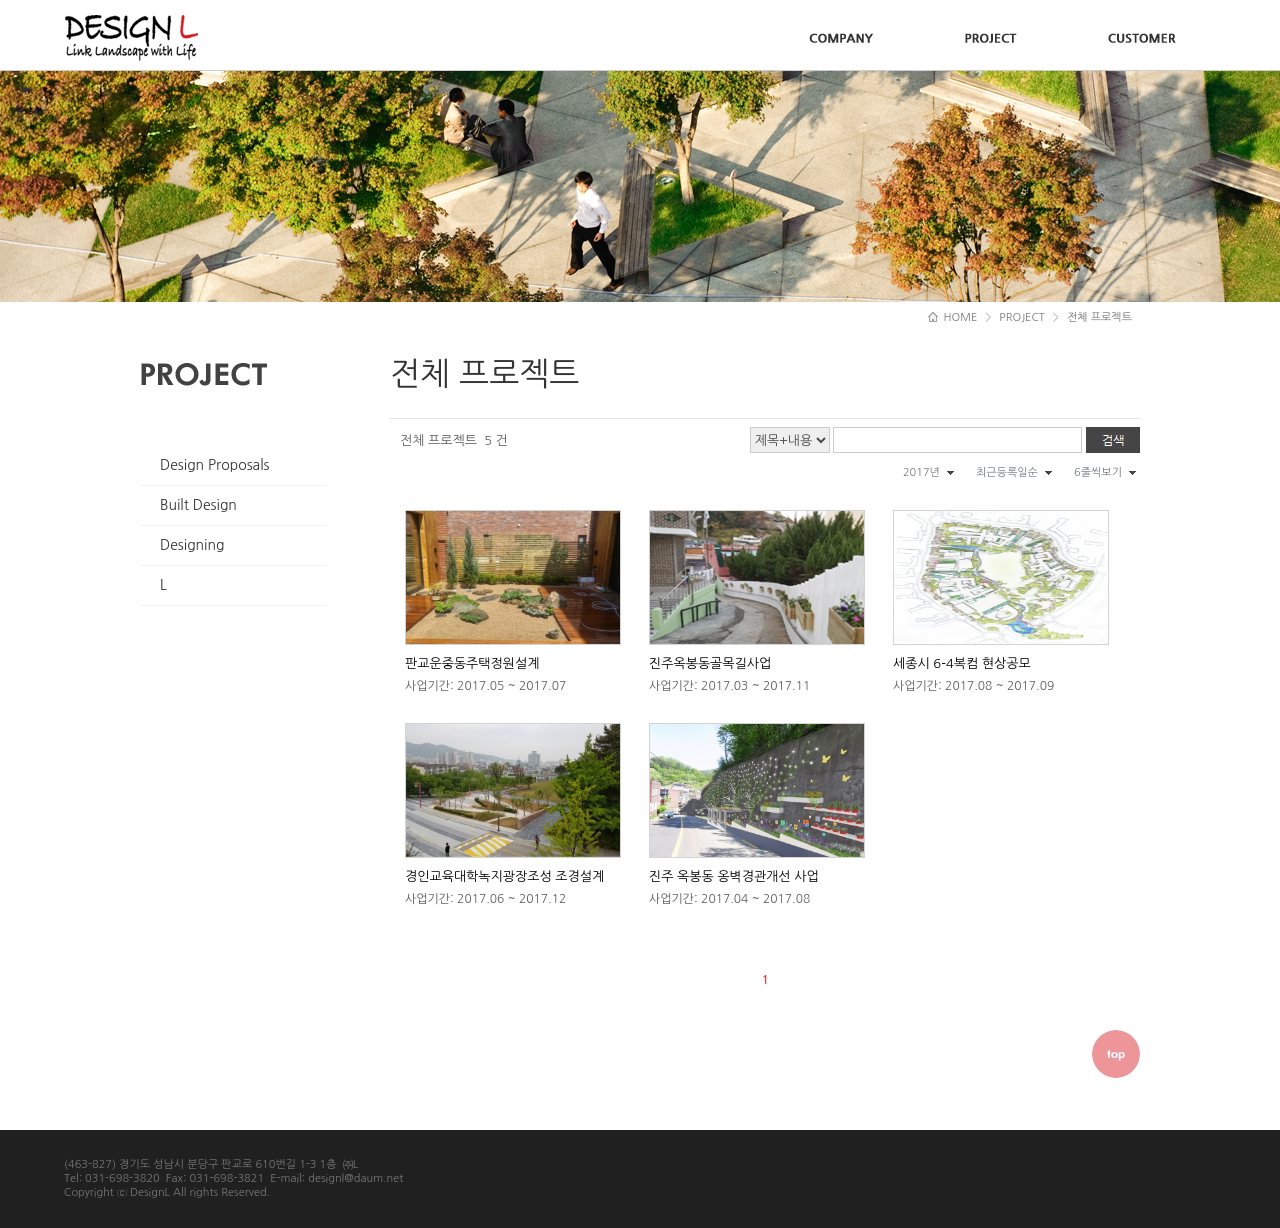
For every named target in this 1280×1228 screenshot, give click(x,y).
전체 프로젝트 (1099, 317)
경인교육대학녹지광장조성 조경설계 (504, 876)
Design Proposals (215, 465)
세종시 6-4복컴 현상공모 (962, 663)
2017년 (921, 472)
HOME (953, 317)
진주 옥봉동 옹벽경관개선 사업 (734, 876)
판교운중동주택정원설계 (472, 663)
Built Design (198, 505)
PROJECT (1022, 317)
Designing (192, 545)
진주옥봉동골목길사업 (710, 663)
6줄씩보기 (1098, 472)
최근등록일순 (1007, 472)
